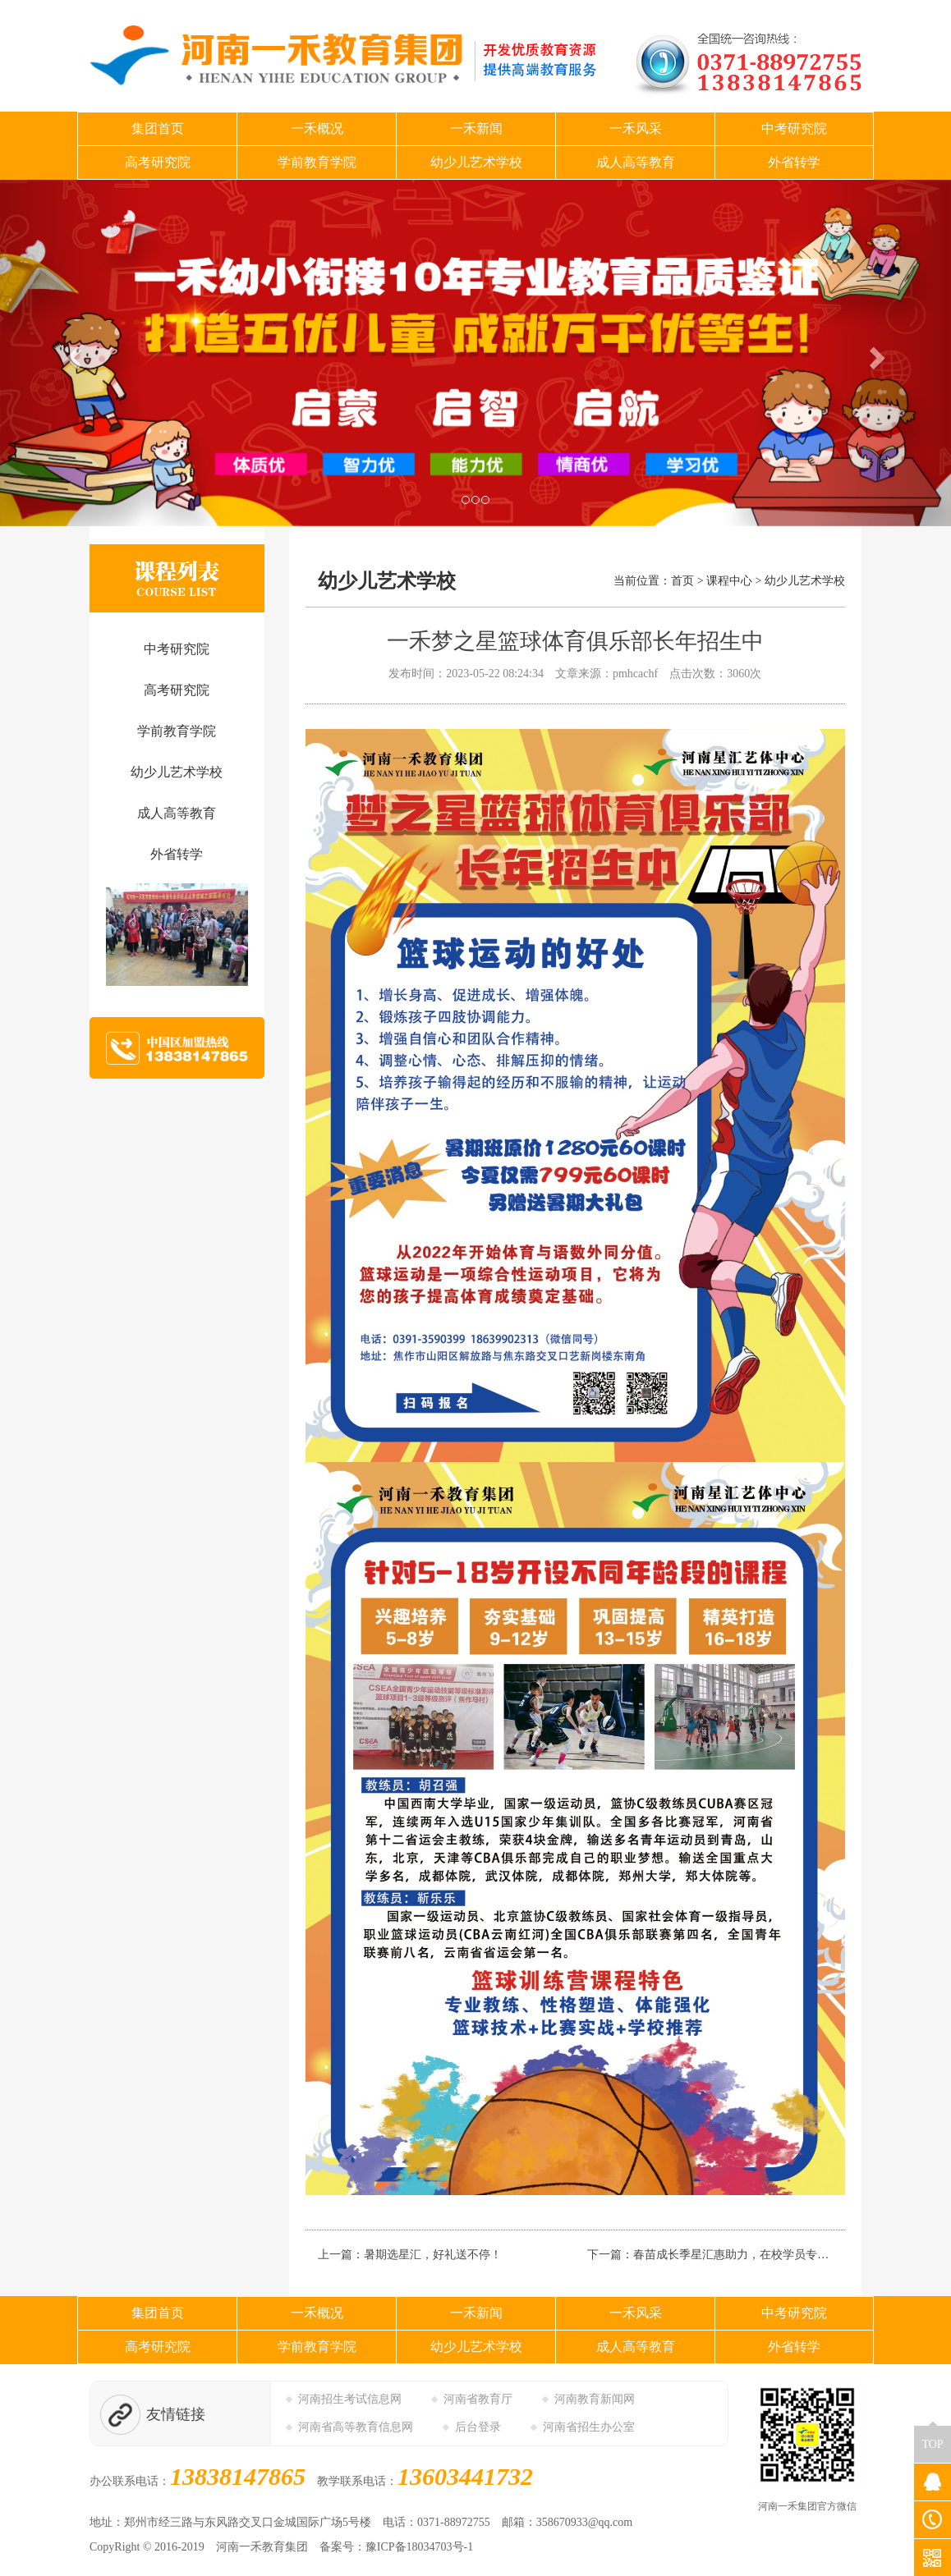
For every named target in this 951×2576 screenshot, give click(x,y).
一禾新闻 (476, 128)
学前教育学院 (317, 162)
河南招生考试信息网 (350, 2399)
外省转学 (794, 162)
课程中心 (729, 581)
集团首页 (157, 128)
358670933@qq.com (584, 2522)
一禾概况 (317, 128)
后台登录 (478, 2427)
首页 (682, 581)
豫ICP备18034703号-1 (419, 2547)
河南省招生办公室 (589, 2427)
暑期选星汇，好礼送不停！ (433, 2254)
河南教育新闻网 (594, 2399)
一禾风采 (635, 128)
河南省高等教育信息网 (355, 2427)
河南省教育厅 (477, 2399)
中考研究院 (794, 128)
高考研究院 (158, 162)
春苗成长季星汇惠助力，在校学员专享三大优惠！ (759, 2254)
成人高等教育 (635, 162)
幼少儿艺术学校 (476, 162)
